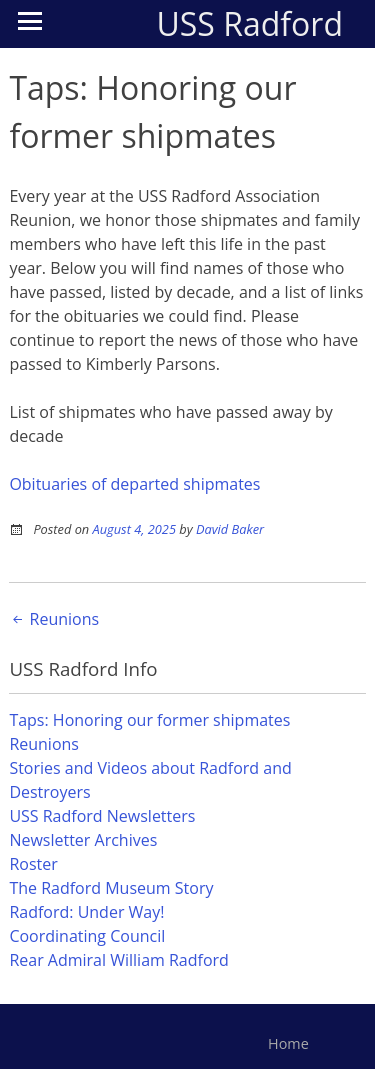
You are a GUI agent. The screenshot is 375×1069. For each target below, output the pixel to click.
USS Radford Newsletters (102, 816)
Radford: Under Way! (86, 912)
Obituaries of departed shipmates (134, 484)
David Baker (230, 529)
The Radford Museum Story (111, 888)
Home (288, 1043)
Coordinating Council (87, 936)
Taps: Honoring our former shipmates (149, 720)
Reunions (54, 619)
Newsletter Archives (83, 840)
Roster (33, 864)
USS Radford (249, 23)
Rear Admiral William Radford (119, 960)
